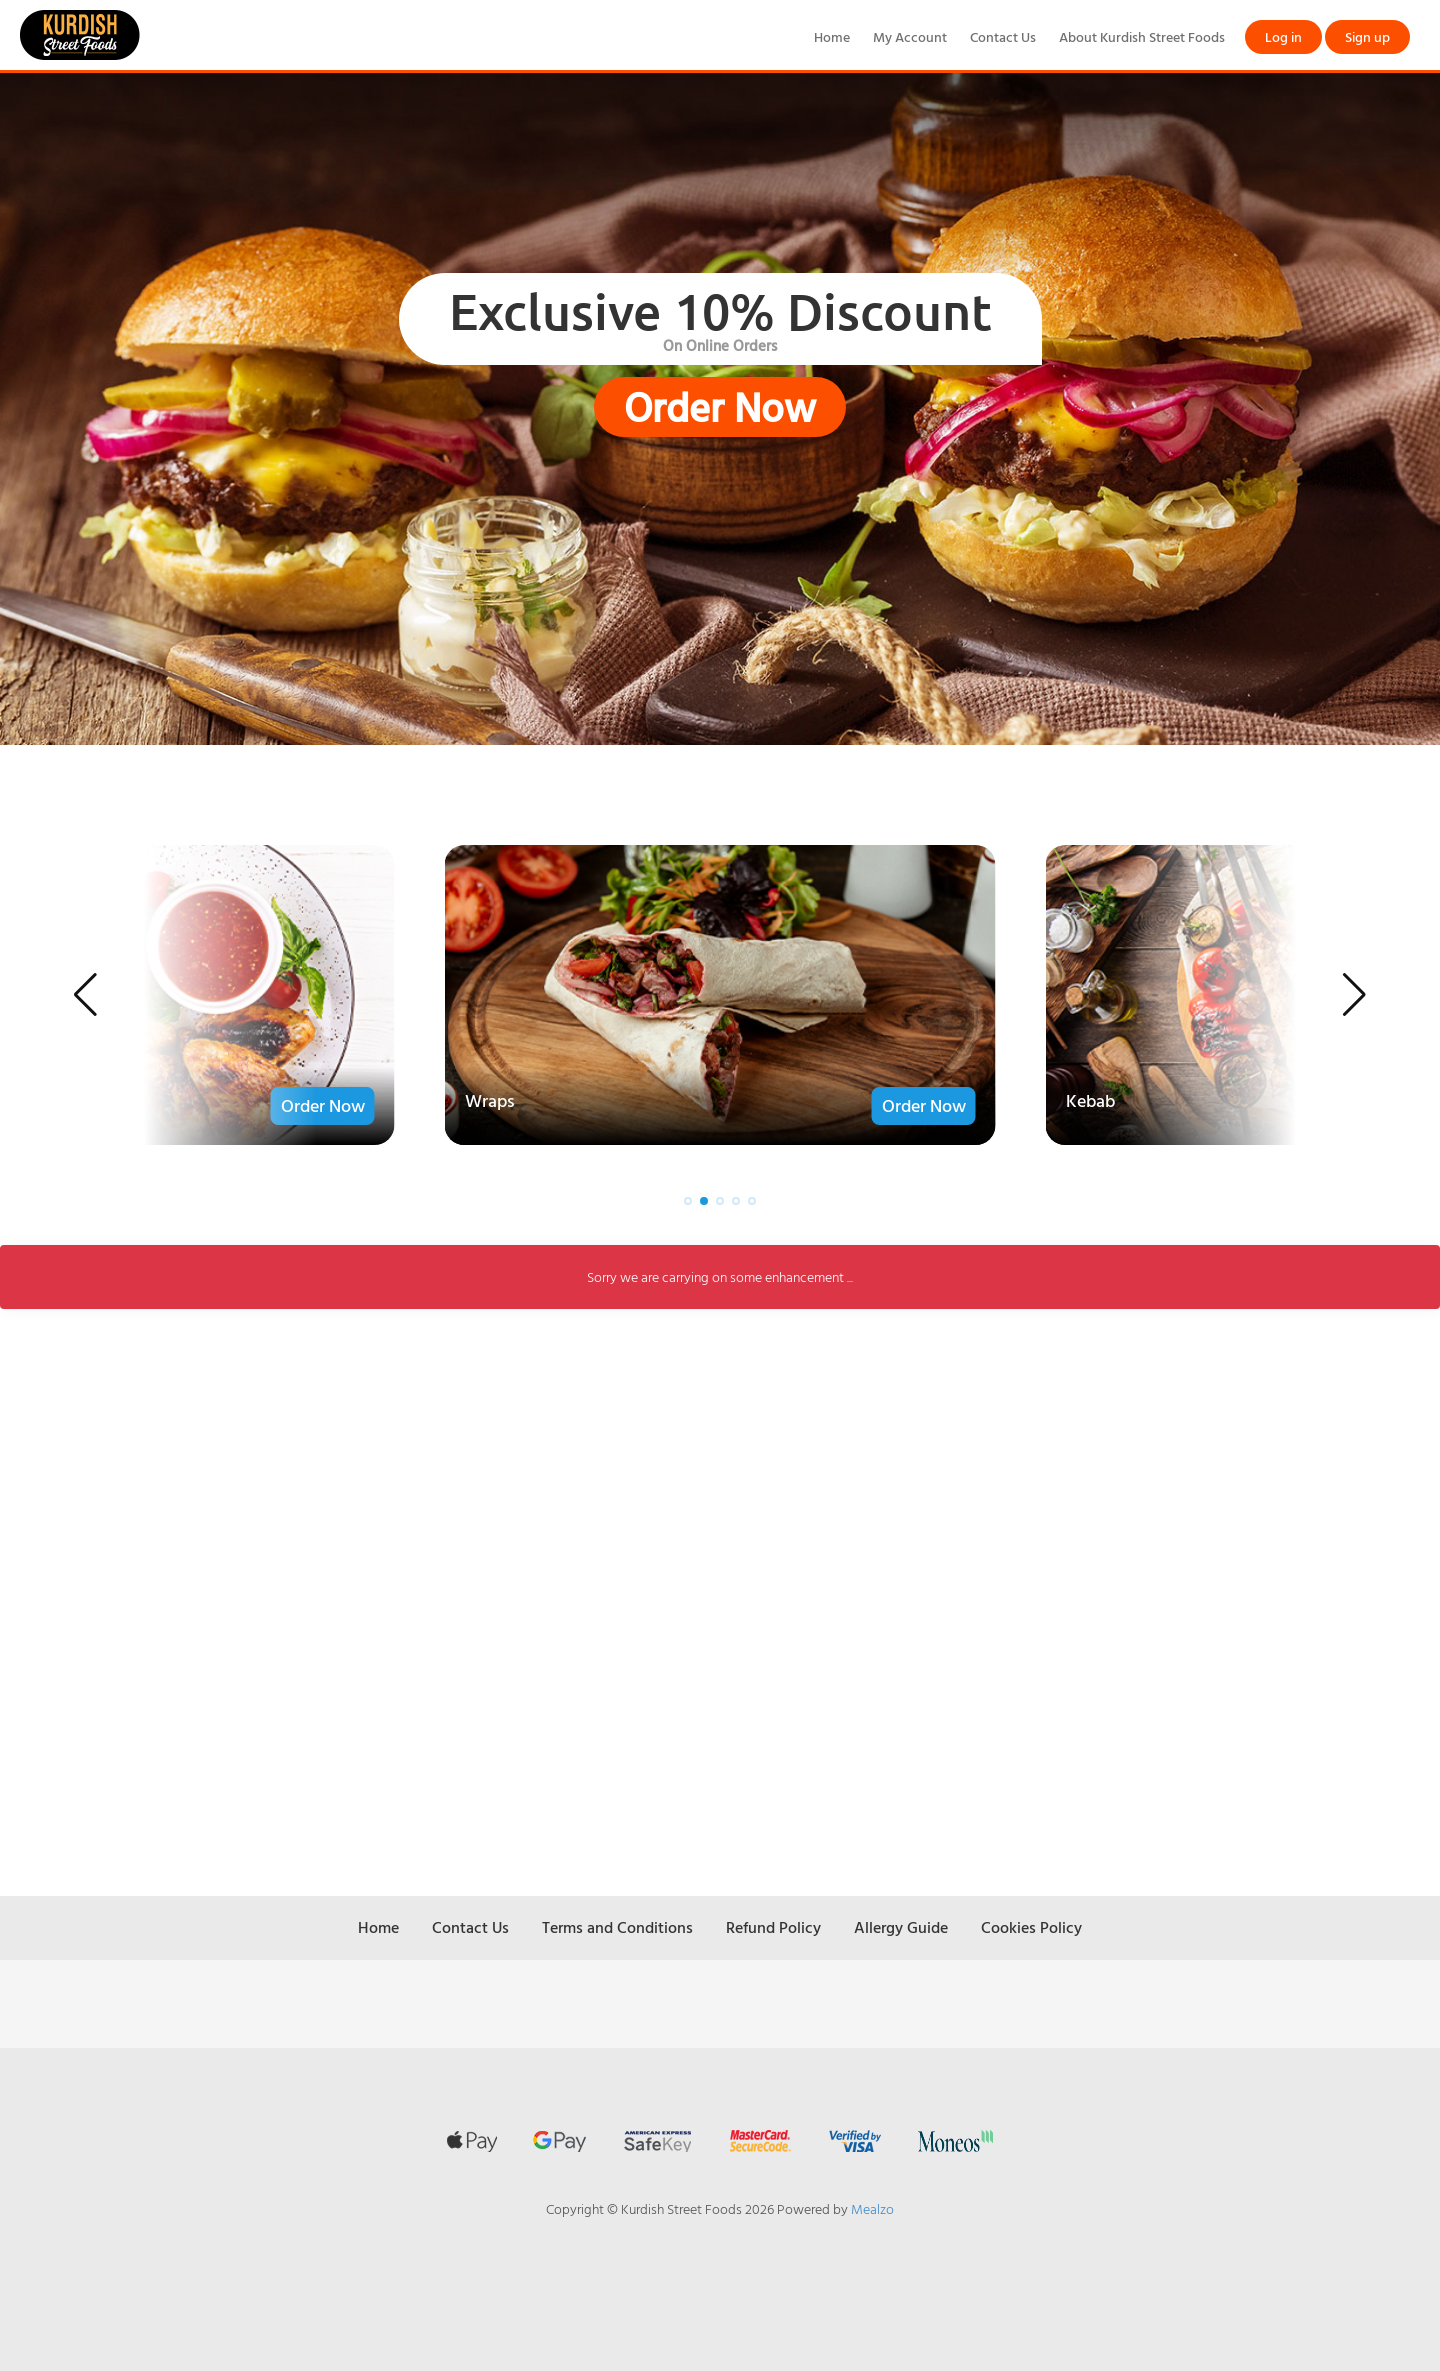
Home (832, 36)
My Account (910, 36)
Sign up (1367, 36)
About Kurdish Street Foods (1142, 36)
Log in (1283, 36)
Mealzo (872, 2208)
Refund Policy (773, 1927)
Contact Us (1003, 36)
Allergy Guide (901, 1927)
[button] (85, 995)
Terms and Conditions (617, 1927)
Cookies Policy (1031, 1927)
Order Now (720, 407)
